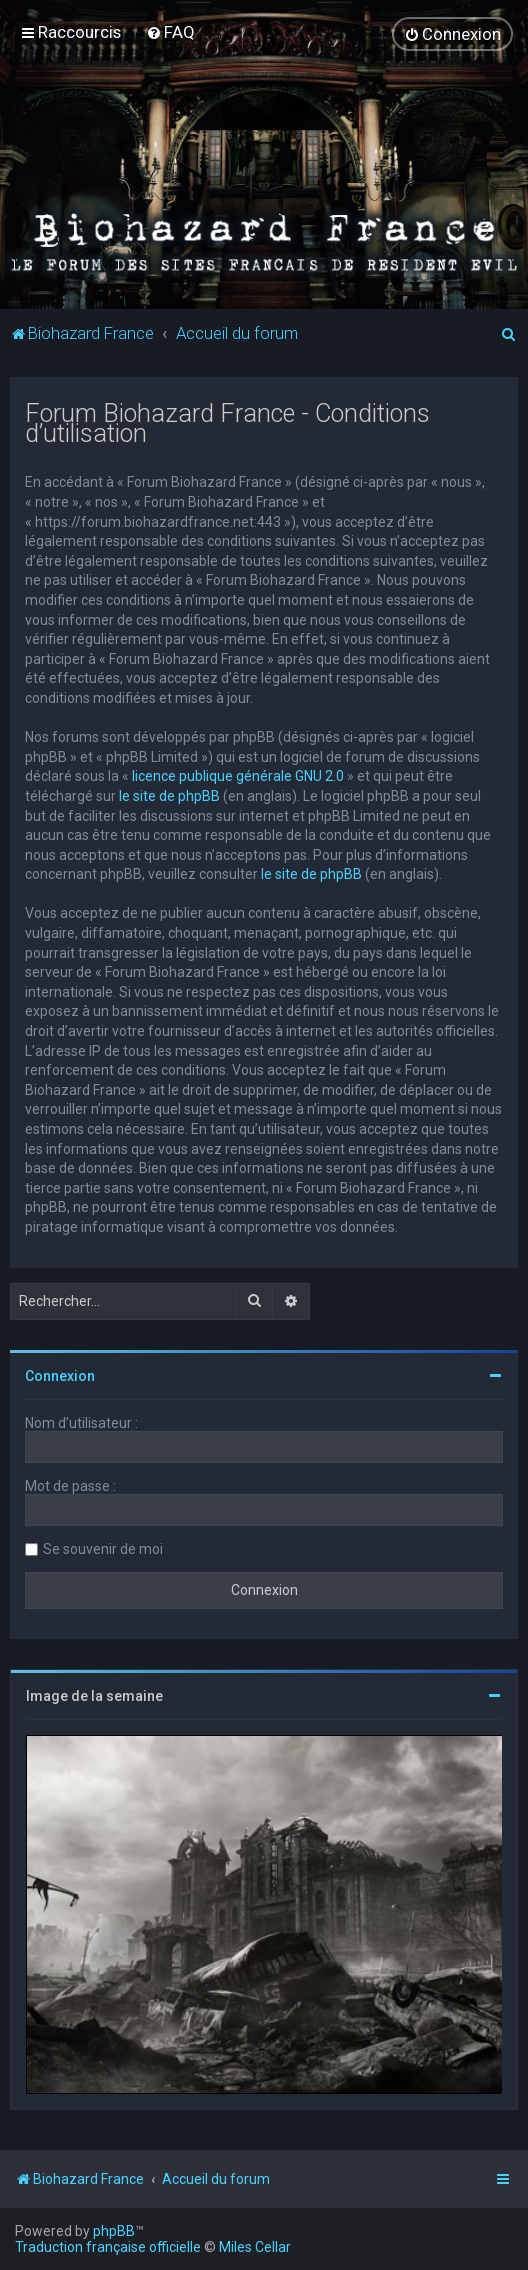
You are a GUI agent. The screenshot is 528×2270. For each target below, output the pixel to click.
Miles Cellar (255, 2247)
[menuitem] (170, 32)
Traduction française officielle (108, 2247)
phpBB (114, 2231)
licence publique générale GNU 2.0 (238, 776)
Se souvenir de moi (103, 1549)
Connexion (60, 1376)
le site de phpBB (169, 796)
